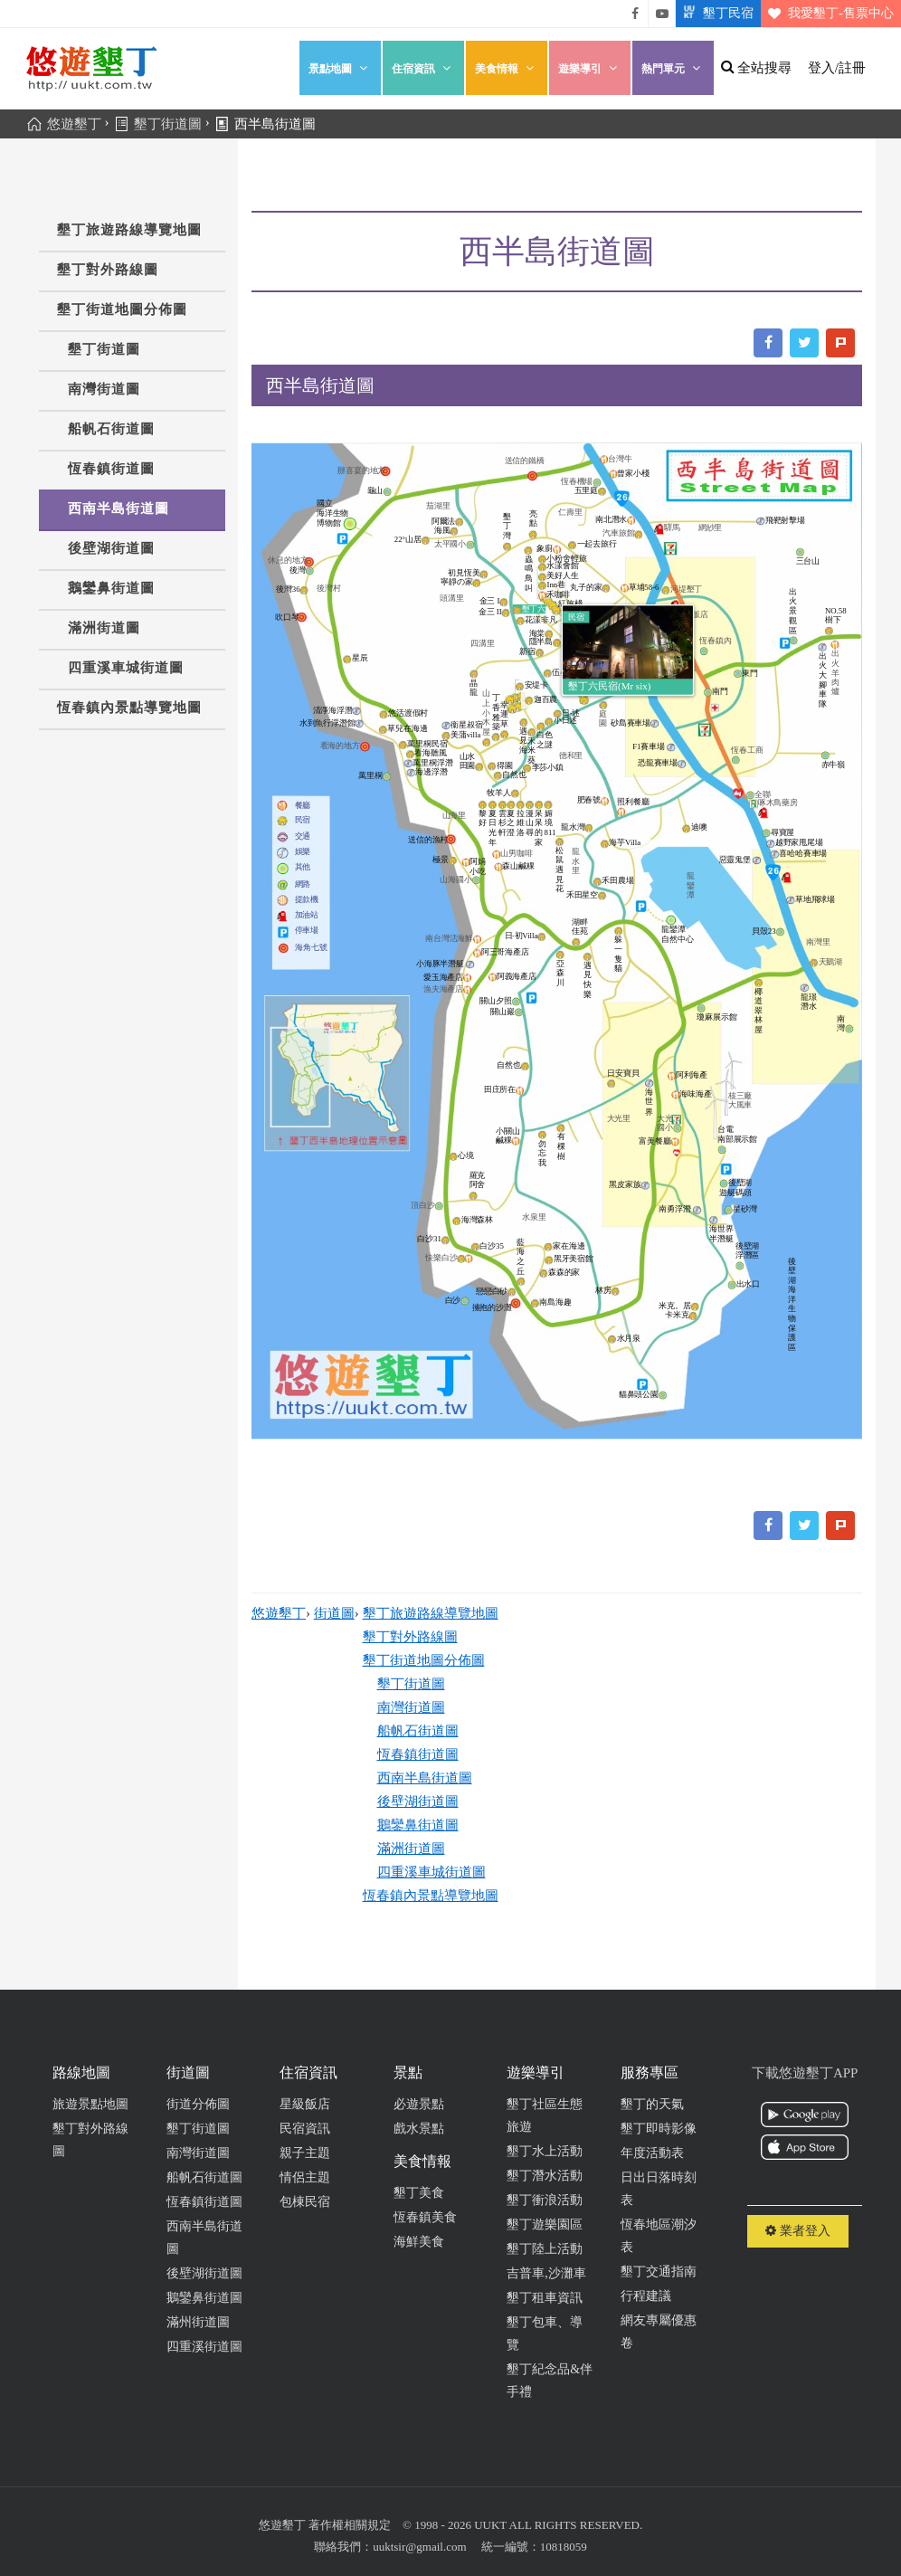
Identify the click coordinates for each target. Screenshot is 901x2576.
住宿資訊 (423, 68)
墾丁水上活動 (545, 2151)
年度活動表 (652, 2153)
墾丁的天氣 (652, 2104)
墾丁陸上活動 (545, 2249)
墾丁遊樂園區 (545, 2224)
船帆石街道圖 (111, 429)
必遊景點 (419, 2104)
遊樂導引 (589, 68)
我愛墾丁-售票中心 (827, 13)
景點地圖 (340, 68)
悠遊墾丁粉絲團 (635, 13)
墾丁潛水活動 (545, 2175)
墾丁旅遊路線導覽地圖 (129, 230)
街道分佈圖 (198, 2104)
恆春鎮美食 (425, 2217)
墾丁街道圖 (104, 349)
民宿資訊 (305, 2128)
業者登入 (797, 2231)
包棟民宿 (305, 2202)
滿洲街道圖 (104, 628)
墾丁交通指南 (659, 2271)
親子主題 (305, 2153)
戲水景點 (419, 2128)
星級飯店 (305, 2104)
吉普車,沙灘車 (546, 2273)
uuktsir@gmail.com (419, 2546)
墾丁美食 (419, 2193)
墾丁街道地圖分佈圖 (122, 309)
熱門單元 (673, 68)
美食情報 (506, 68)
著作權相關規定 (349, 2525)
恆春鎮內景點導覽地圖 (129, 707)
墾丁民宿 (715, 13)
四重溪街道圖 (204, 2346)
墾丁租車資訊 (545, 2298)
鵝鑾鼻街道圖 (111, 588)
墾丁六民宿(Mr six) (609, 686)
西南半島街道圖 (118, 508)
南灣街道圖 (104, 389)
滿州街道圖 (198, 2322)
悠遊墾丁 (278, 1613)
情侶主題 (305, 2177)
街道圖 (334, 1613)
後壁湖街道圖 (111, 548)
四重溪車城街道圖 (126, 668)
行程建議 (646, 2296)
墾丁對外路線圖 (107, 269)
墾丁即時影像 (659, 2128)
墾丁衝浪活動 (545, 2200)
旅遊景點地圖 (90, 2104)
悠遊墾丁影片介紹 (662, 13)
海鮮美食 (419, 2241)
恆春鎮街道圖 (111, 468)
